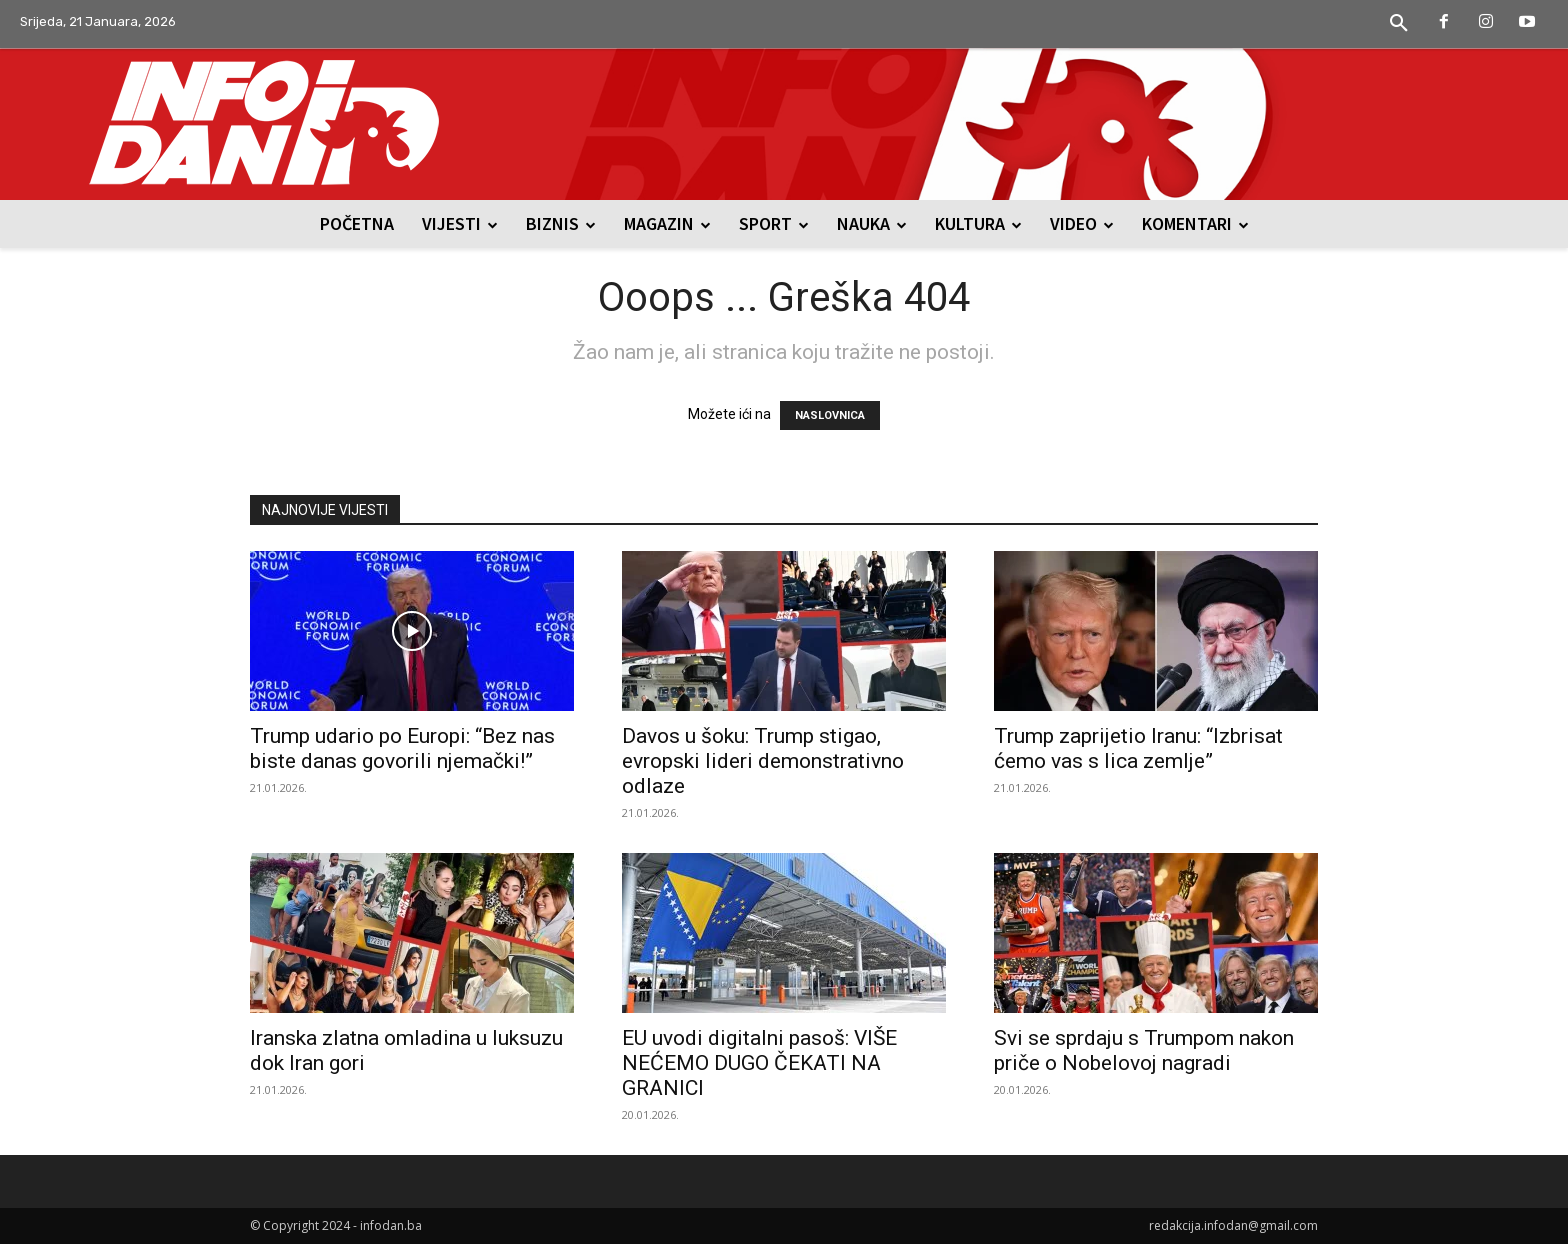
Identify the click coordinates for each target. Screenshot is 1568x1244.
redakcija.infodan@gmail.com (1233, 1225)
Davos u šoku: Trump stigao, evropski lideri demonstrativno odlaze (763, 761)
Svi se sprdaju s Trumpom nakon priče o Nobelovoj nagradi (1144, 1050)
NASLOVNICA (830, 415)
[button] (1399, 24)
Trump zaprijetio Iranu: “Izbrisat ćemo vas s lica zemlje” (1138, 748)
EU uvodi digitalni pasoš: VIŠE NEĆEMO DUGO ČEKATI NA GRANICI (759, 1063)
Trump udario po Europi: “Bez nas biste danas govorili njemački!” (402, 748)
